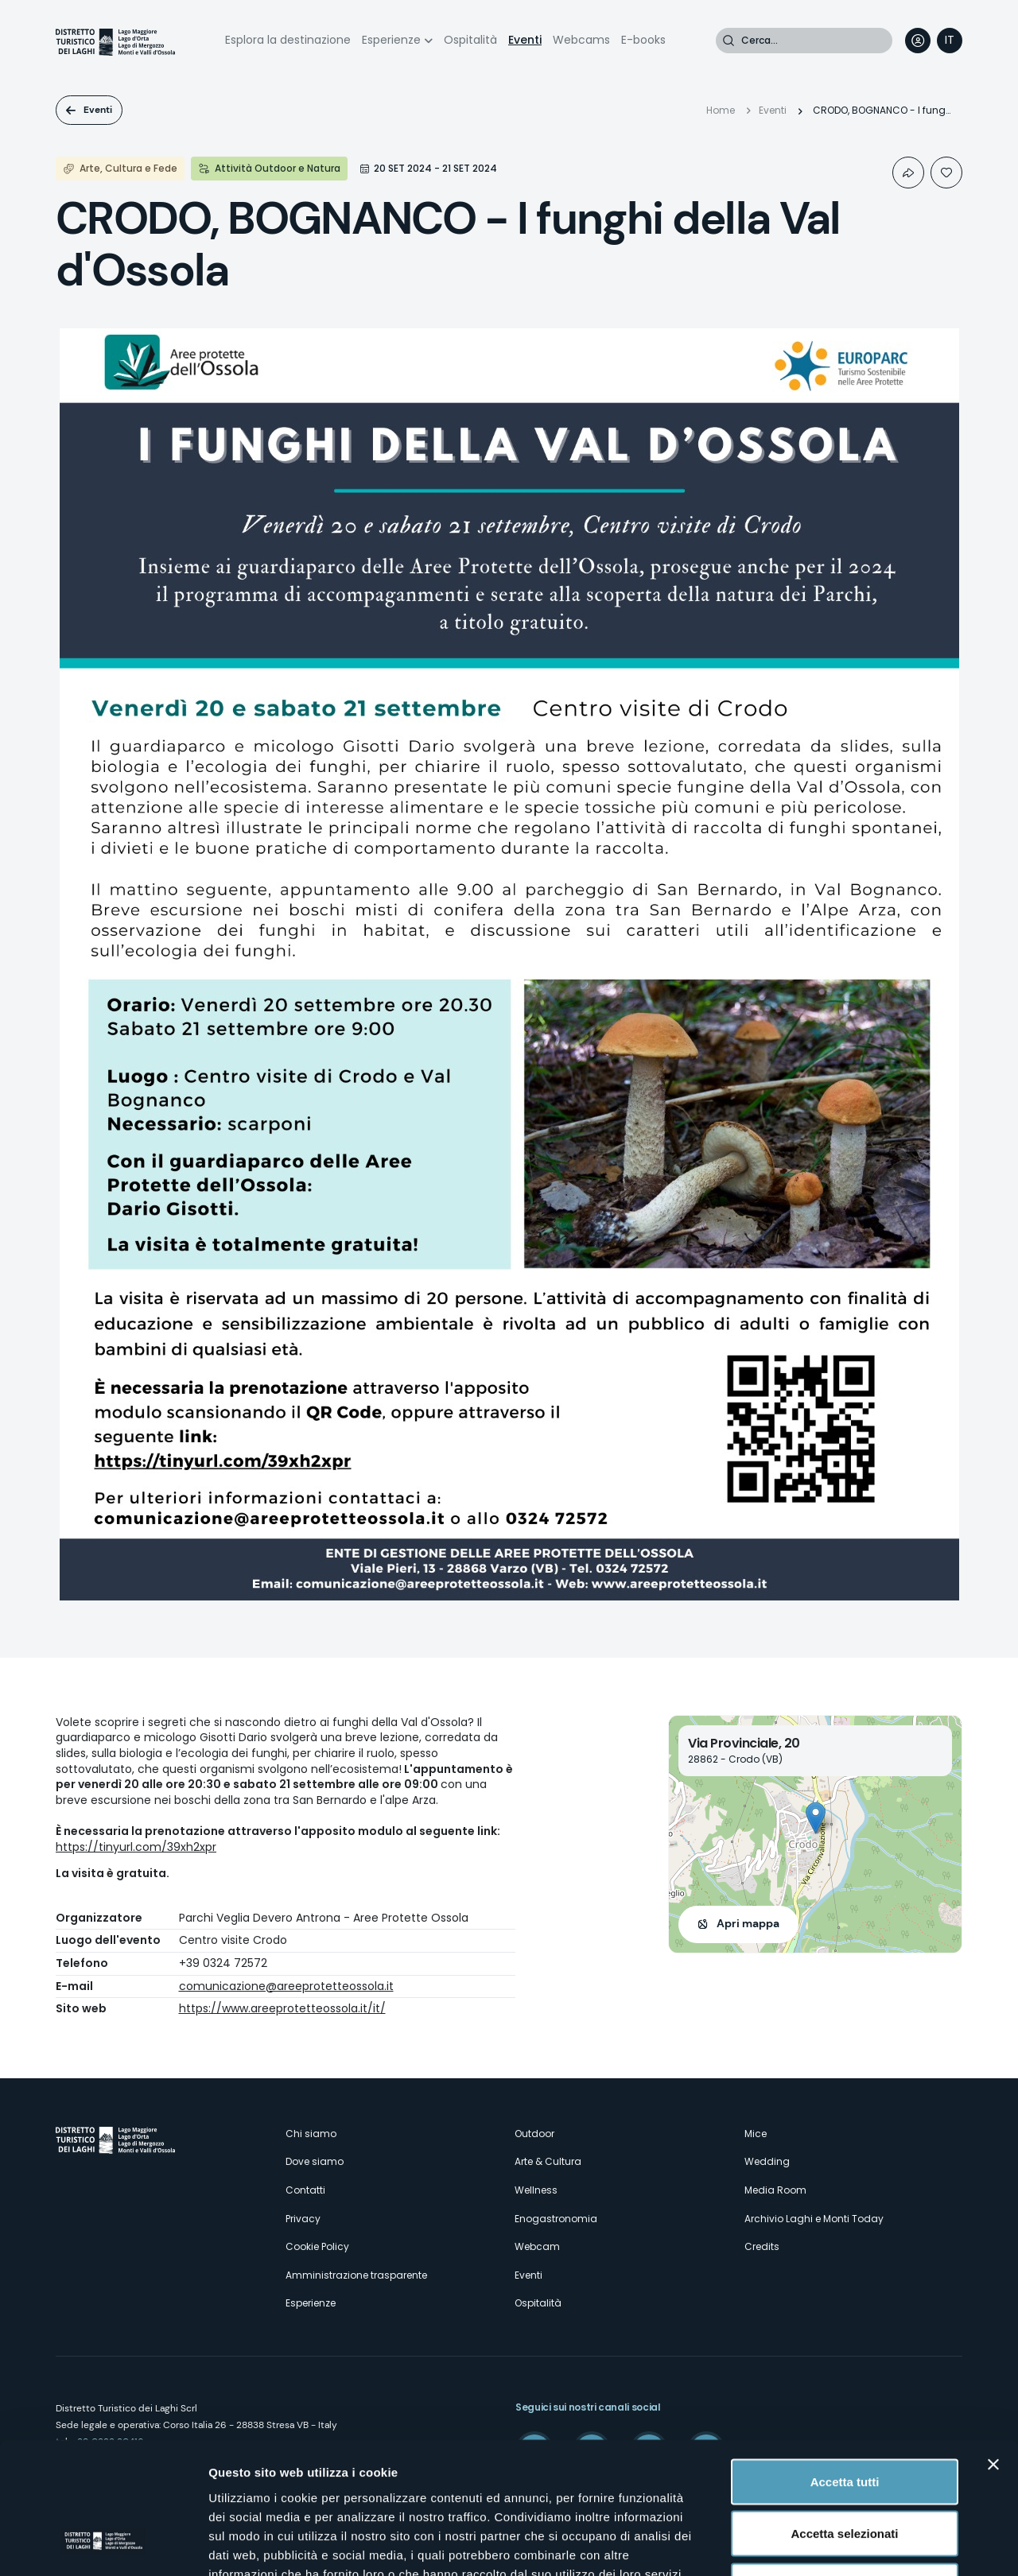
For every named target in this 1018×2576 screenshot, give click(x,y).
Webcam (537, 2246)
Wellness (536, 2190)
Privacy (303, 2218)
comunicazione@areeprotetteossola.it (286, 1986)
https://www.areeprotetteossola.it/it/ (282, 2008)
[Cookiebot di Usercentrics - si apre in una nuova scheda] (103, 2545)
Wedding (767, 2161)
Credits (761, 2246)
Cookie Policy (317, 2246)
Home (720, 110)
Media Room (775, 2190)
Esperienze (391, 40)
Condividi (908, 172)
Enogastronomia (556, 2218)
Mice (755, 2133)
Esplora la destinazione (288, 40)
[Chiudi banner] (993, 2350)
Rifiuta (845, 2471)
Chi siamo (311, 2133)
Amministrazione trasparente (356, 2275)
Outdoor (534, 2133)
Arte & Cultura (548, 2161)
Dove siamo (315, 2161)
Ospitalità (470, 40)
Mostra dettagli (837, 2544)
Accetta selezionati (844, 2420)
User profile (918, 40)
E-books (643, 40)
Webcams (581, 40)
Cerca (728, 40)
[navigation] (949, 40)
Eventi (525, 40)
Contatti (305, 2190)
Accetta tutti (845, 2367)
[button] (816, 1818)
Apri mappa (748, 1923)
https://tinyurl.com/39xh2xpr (136, 1847)
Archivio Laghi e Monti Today (814, 2218)
